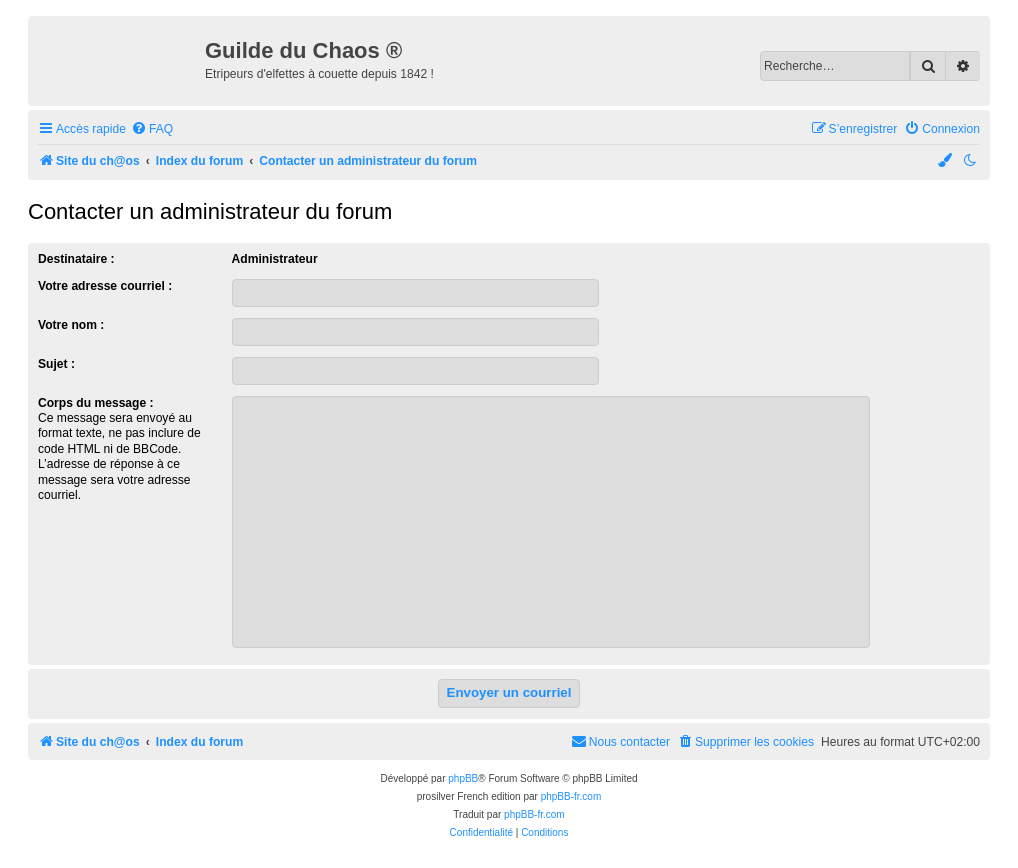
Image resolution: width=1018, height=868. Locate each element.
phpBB (463, 778)
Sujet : (56, 364)
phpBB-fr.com (571, 796)
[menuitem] (152, 129)
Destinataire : (76, 259)
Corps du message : (96, 403)
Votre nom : (71, 325)
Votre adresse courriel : (105, 286)
